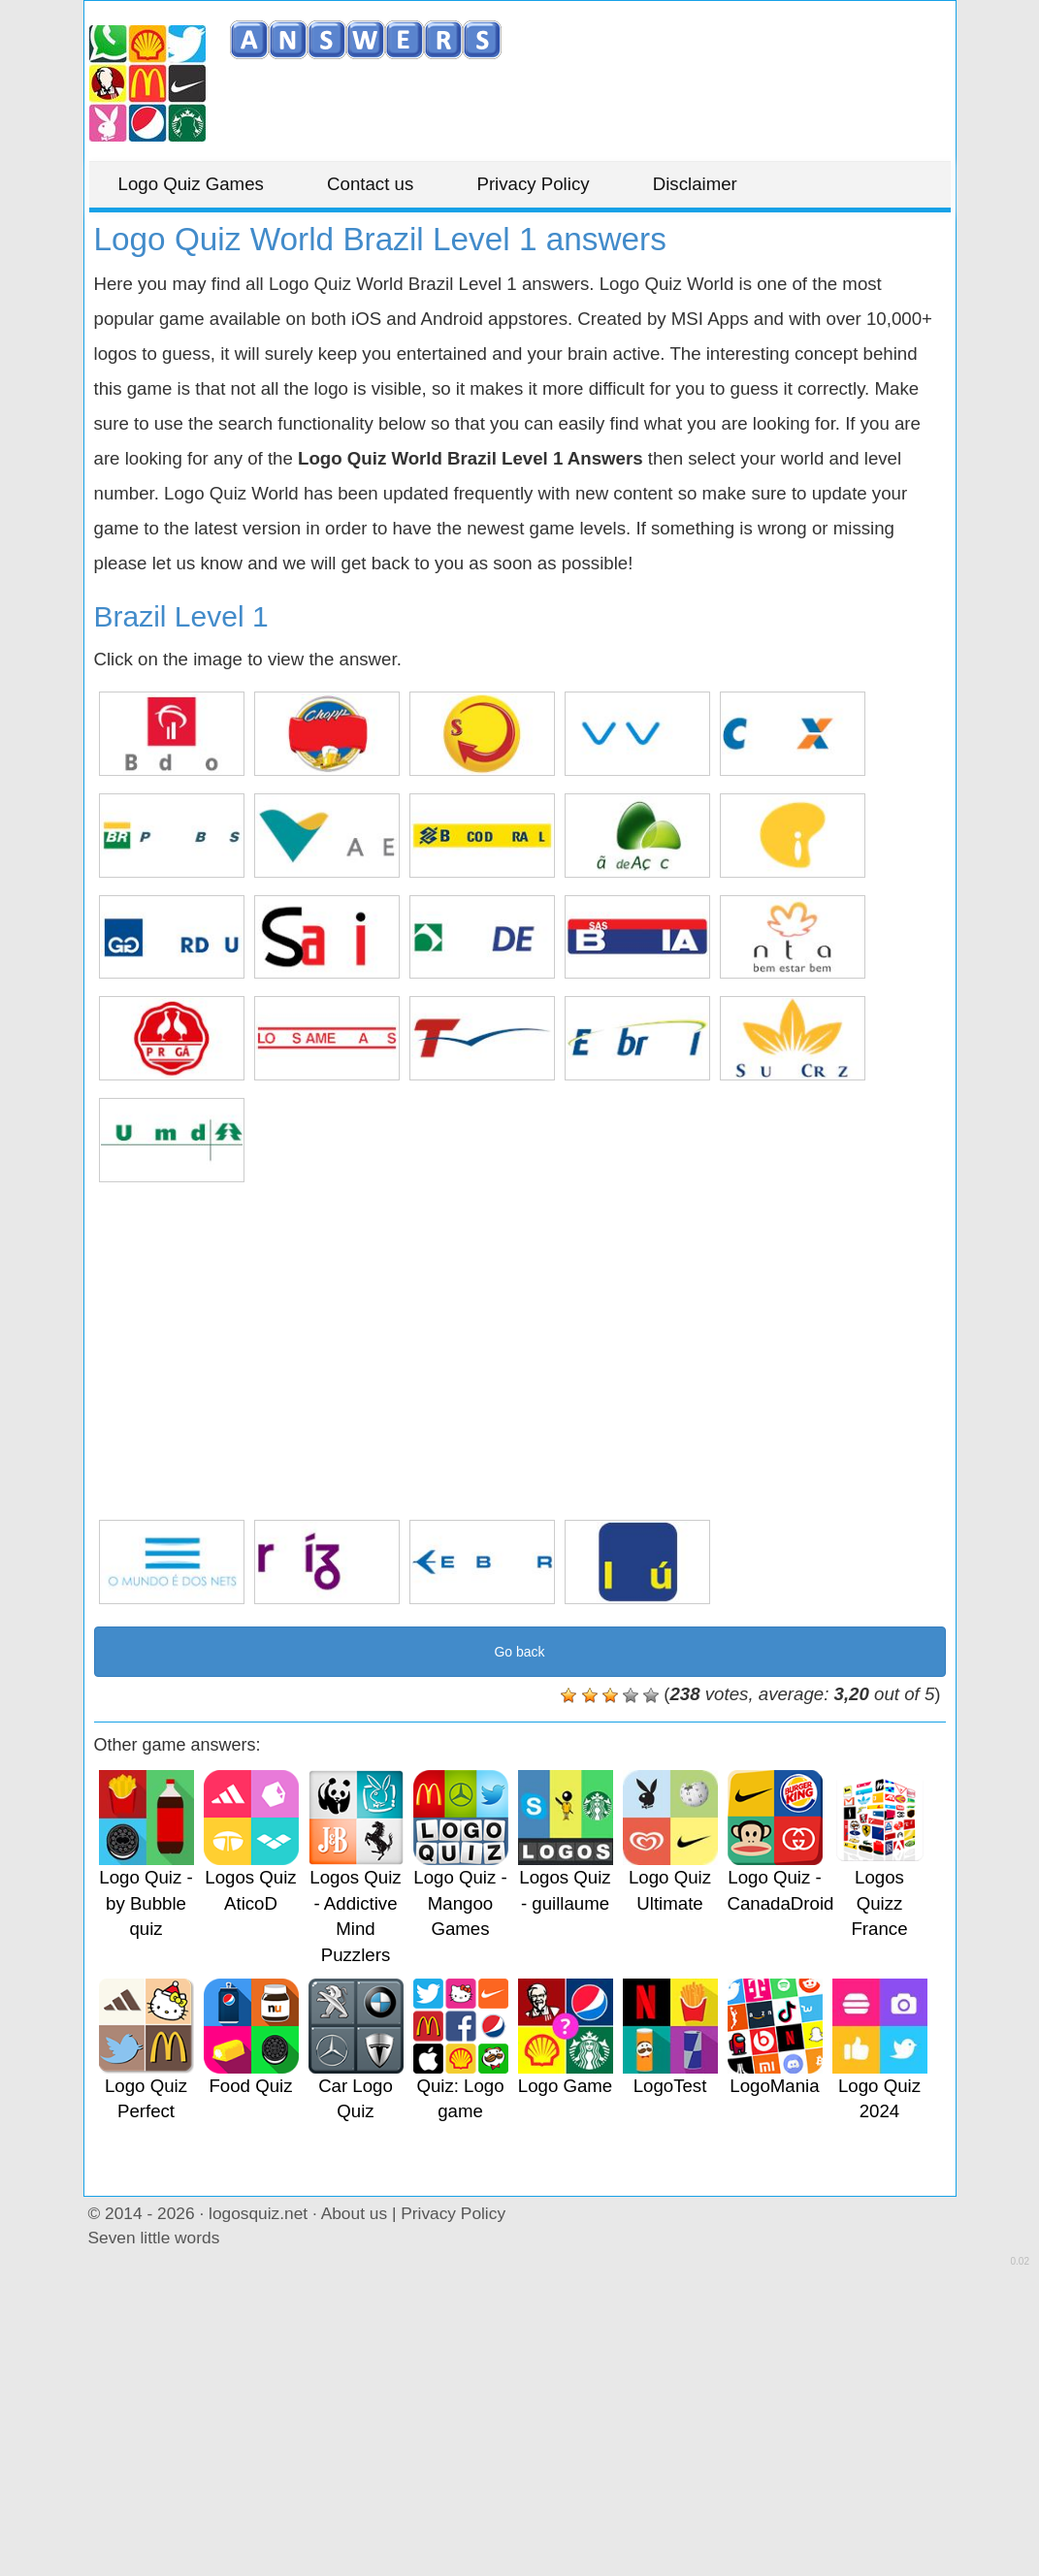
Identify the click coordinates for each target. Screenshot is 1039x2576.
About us (354, 2213)
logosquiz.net (258, 2213)
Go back (519, 1651)
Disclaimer (695, 184)
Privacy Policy (532, 184)
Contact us (370, 184)
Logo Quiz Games (191, 184)
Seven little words (154, 2237)
